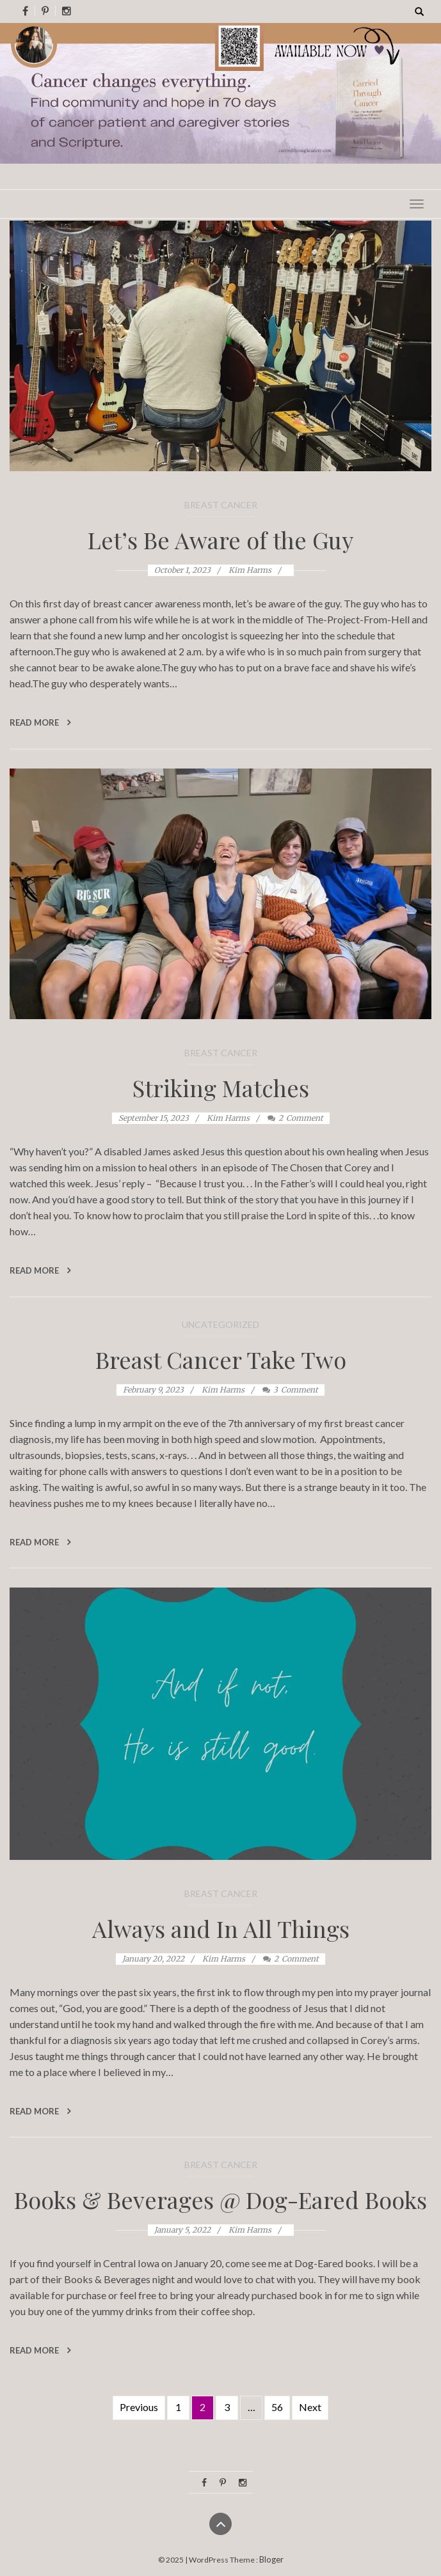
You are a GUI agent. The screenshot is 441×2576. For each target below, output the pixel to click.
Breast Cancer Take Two (220, 1359)
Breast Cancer (220, 504)
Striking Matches (220, 1087)
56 (277, 2407)
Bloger (271, 2559)
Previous (139, 2407)
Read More (40, 722)
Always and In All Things (220, 1928)
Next (310, 2407)
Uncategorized (220, 1324)
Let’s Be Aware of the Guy (220, 539)
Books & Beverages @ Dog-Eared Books (220, 2199)
